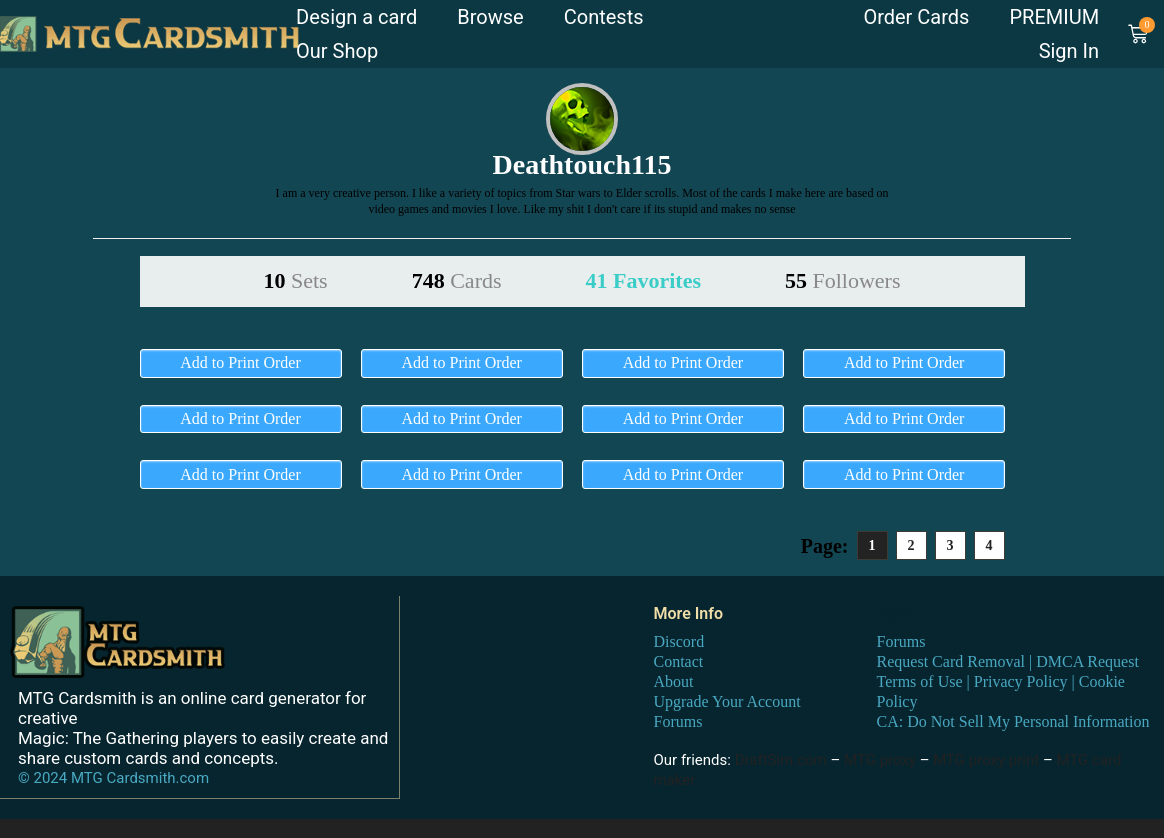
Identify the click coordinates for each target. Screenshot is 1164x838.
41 (643, 280)
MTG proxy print (986, 760)
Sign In (1069, 51)
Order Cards (916, 17)
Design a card (356, 17)
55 (843, 280)
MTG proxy (880, 760)
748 (457, 280)
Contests (604, 17)
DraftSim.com (781, 760)
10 (296, 280)
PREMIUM (1054, 17)
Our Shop (337, 51)
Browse (490, 17)
